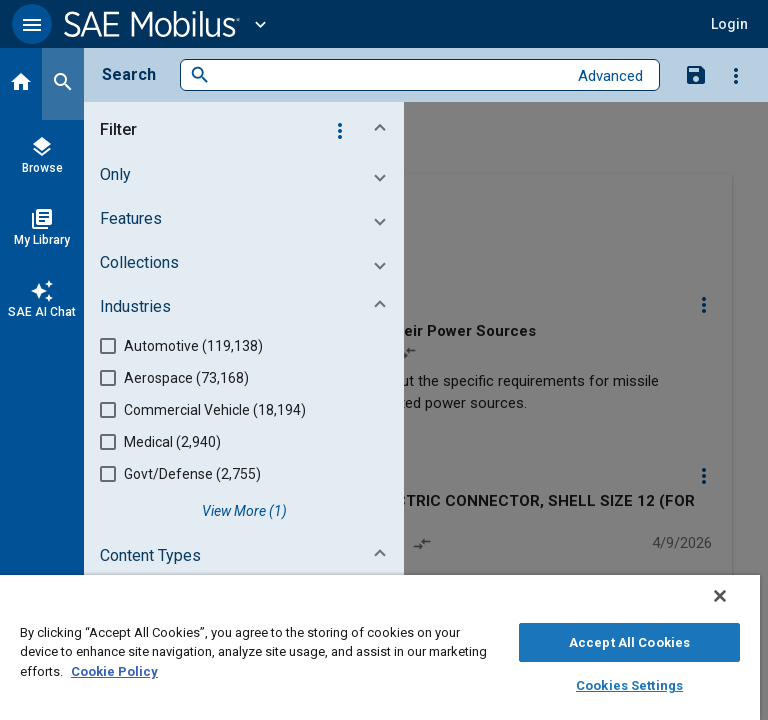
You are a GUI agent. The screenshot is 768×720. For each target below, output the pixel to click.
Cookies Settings (629, 685)
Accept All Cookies (629, 642)
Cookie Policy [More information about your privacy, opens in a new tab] (114, 671)
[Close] (720, 596)
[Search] (63, 84)
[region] (380, 647)
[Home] (21, 84)
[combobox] (388, 75)
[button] (32, 24)
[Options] (736, 75)
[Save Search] (696, 74)
